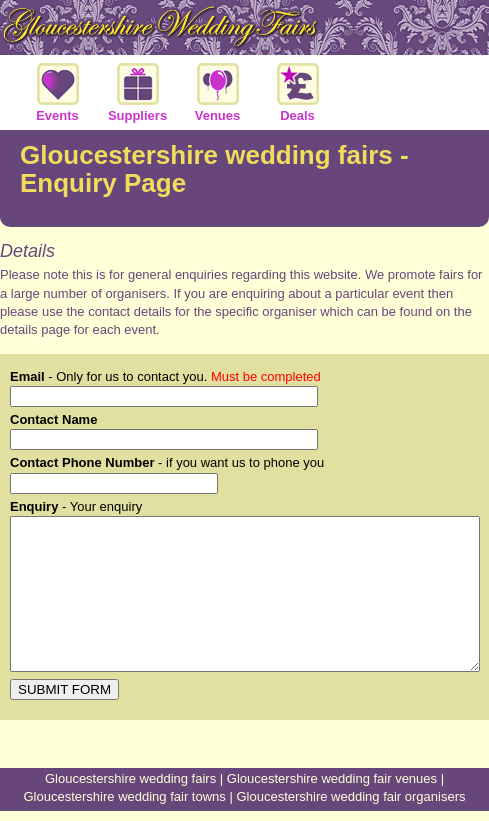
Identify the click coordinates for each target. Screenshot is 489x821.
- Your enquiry (76, 506)
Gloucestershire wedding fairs (130, 778)
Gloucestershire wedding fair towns (125, 796)
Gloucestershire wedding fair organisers (350, 796)
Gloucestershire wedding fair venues (332, 778)
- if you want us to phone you (167, 462)
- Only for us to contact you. (165, 376)
